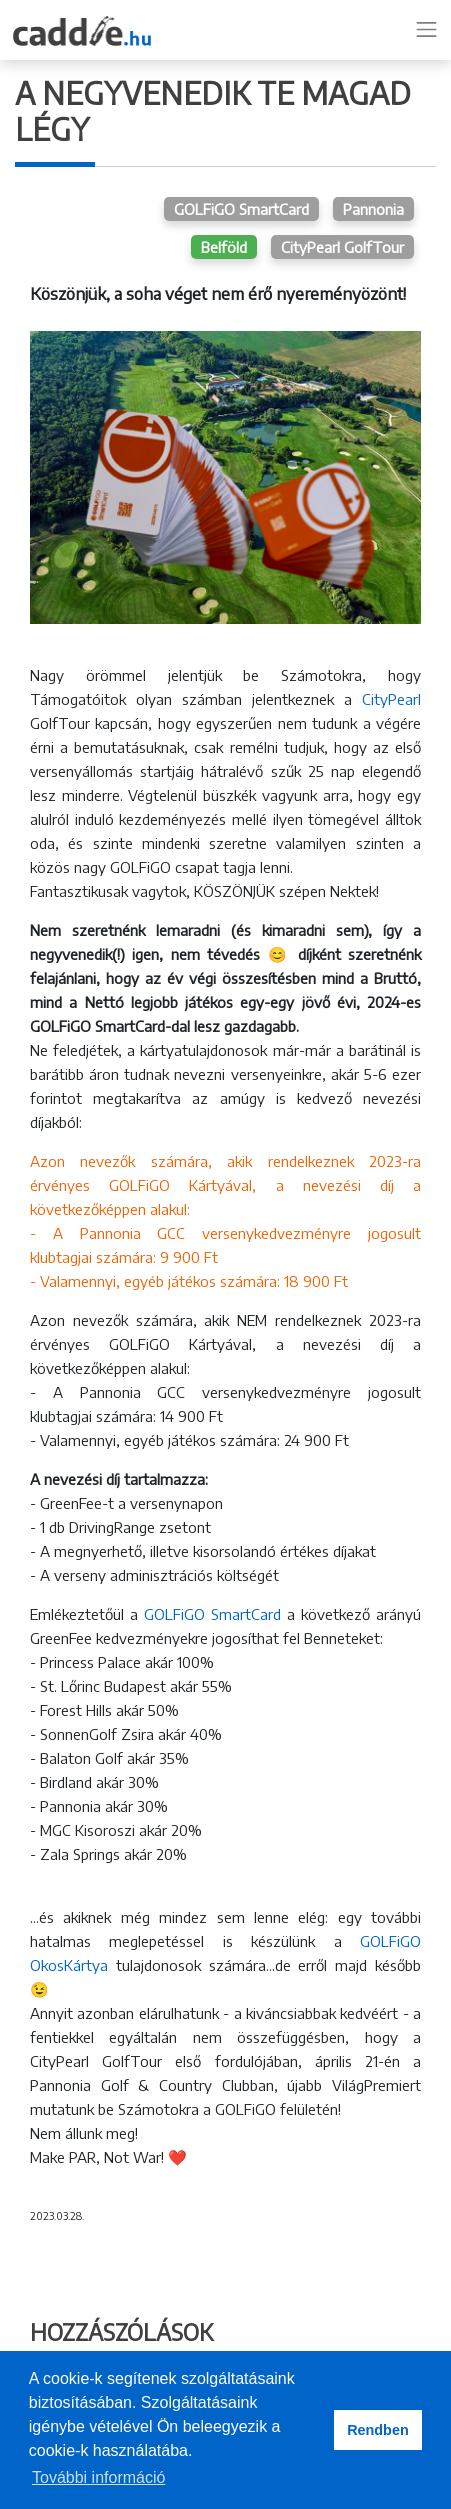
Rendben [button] (378, 2430)
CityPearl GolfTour (342, 247)
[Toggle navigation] (427, 30)
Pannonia (373, 209)
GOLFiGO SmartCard (241, 209)
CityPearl (391, 699)
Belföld (224, 247)
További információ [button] (98, 2477)
